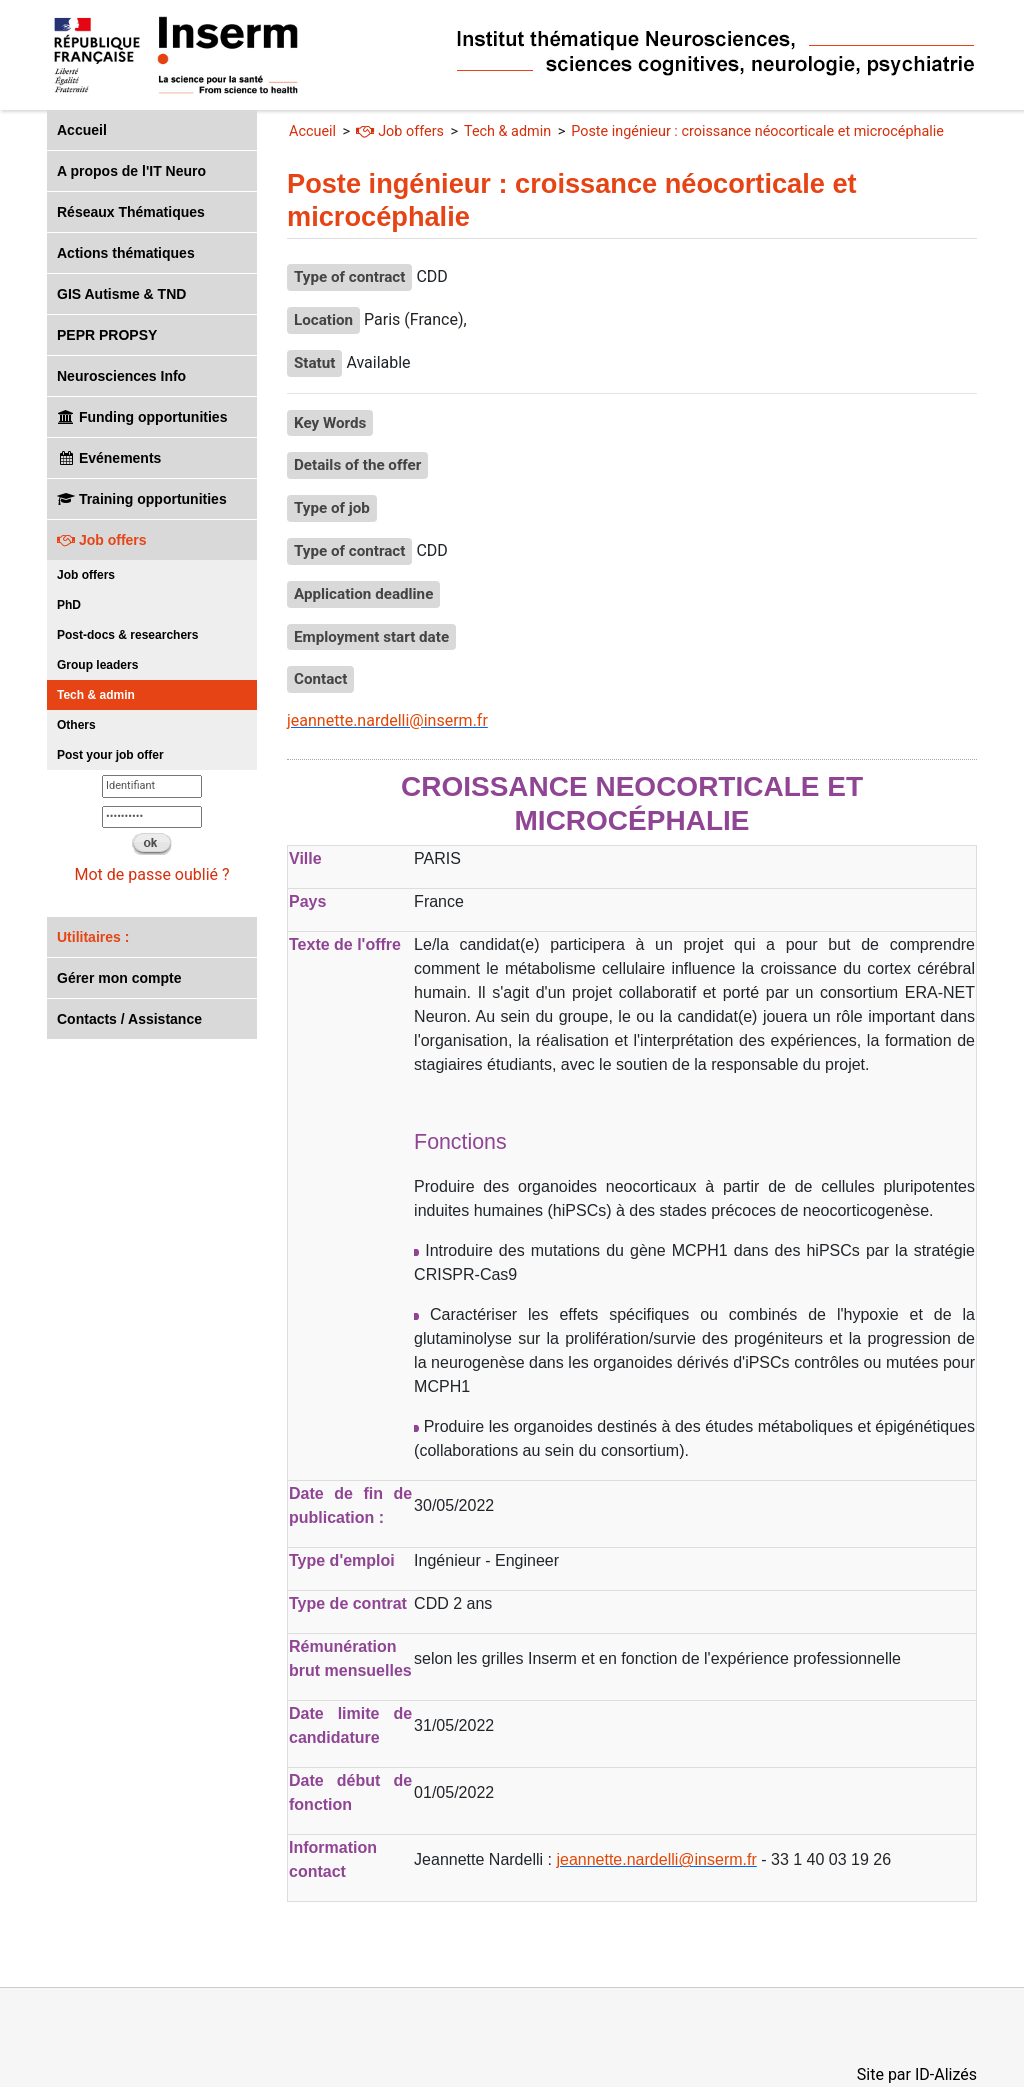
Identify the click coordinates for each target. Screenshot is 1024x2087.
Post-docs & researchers (127, 635)
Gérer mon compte (119, 978)
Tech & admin (96, 695)
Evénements (109, 458)
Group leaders (97, 665)
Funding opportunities (142, 417)
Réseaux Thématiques (131, 212)
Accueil (82, 130)
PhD (69, 605)
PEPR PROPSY (107, 335)
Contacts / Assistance (129, 1019)
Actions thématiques (126, 253)
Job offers (102, 540)
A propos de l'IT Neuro (131, 171)
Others (76, 725)
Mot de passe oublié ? (151, 874)
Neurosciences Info (121, 376)
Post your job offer (110, 755)
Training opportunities (142, 499)
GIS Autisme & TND (121, 294)
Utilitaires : (93, 937)
